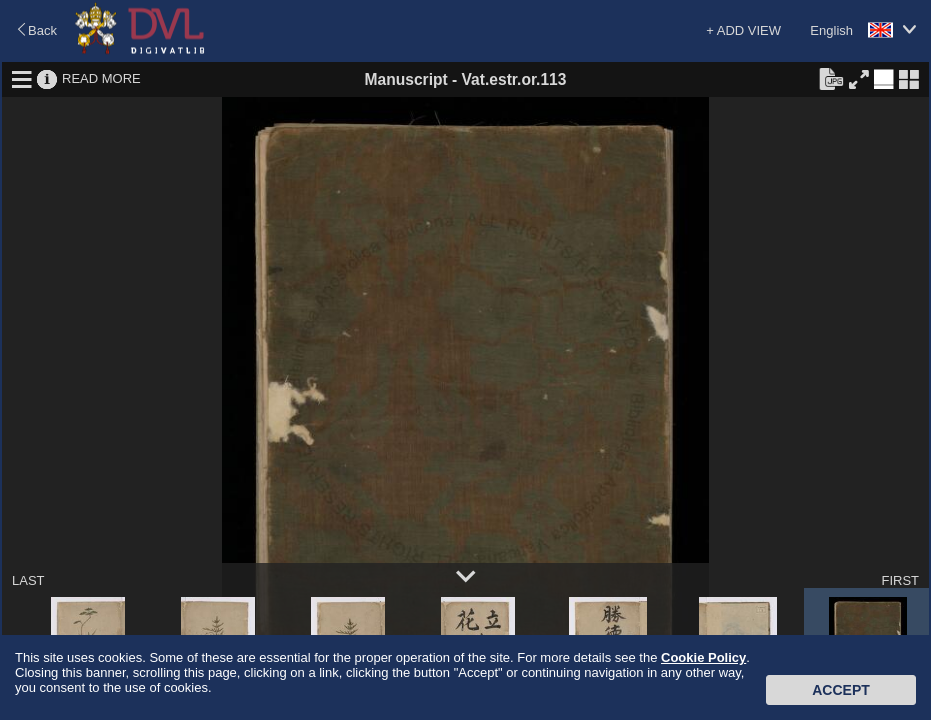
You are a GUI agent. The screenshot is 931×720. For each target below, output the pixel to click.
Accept (841, 690)
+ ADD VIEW (743, 30)
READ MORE (101, 78)
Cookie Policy (703, 657)
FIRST (900, 580)
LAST (28, 580)
